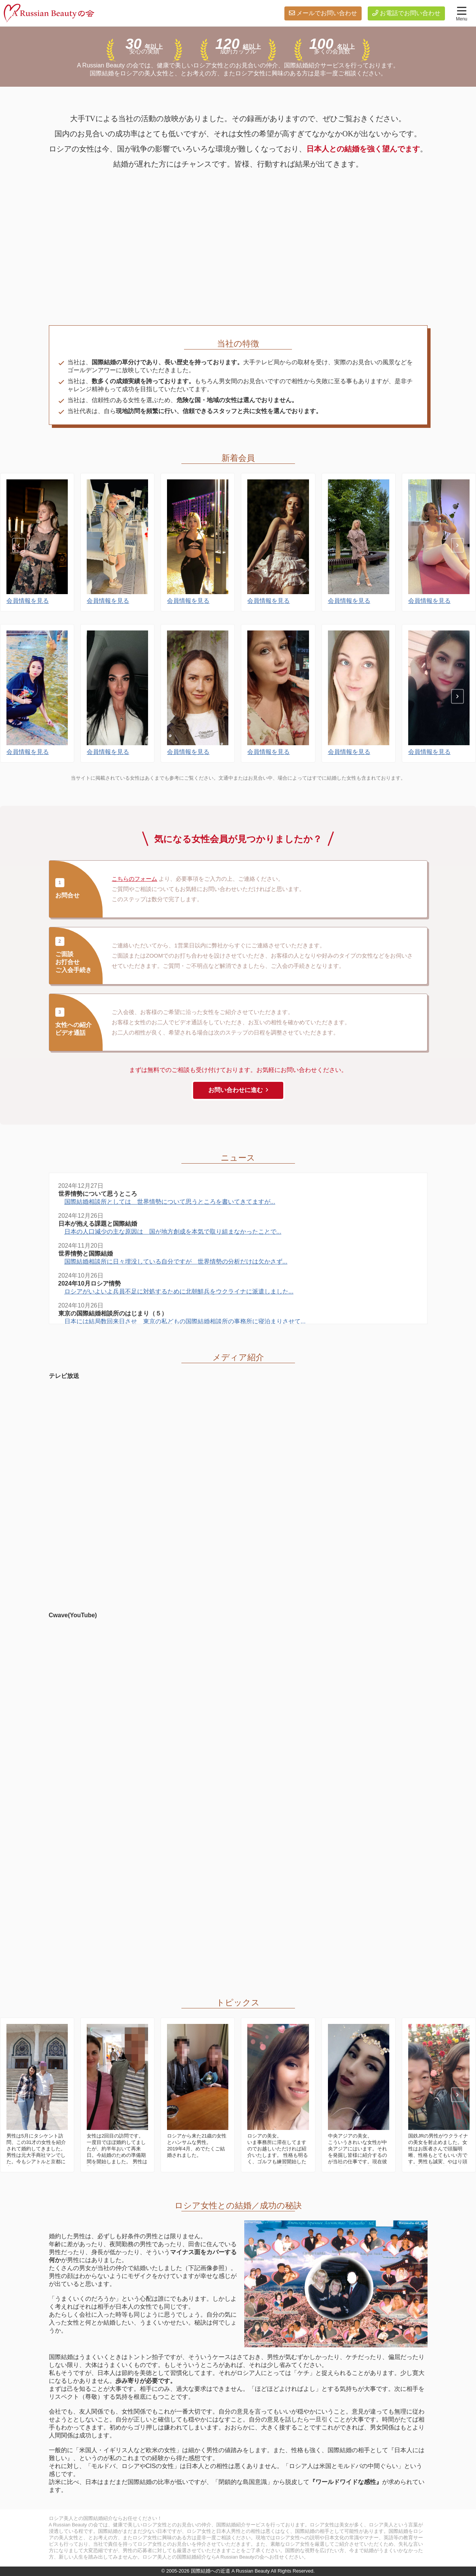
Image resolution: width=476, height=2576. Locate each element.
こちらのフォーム (134, 878)
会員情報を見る (27, 607)
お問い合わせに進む (235, 1090)
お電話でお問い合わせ (410, 13)
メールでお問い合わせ (327, 13)
